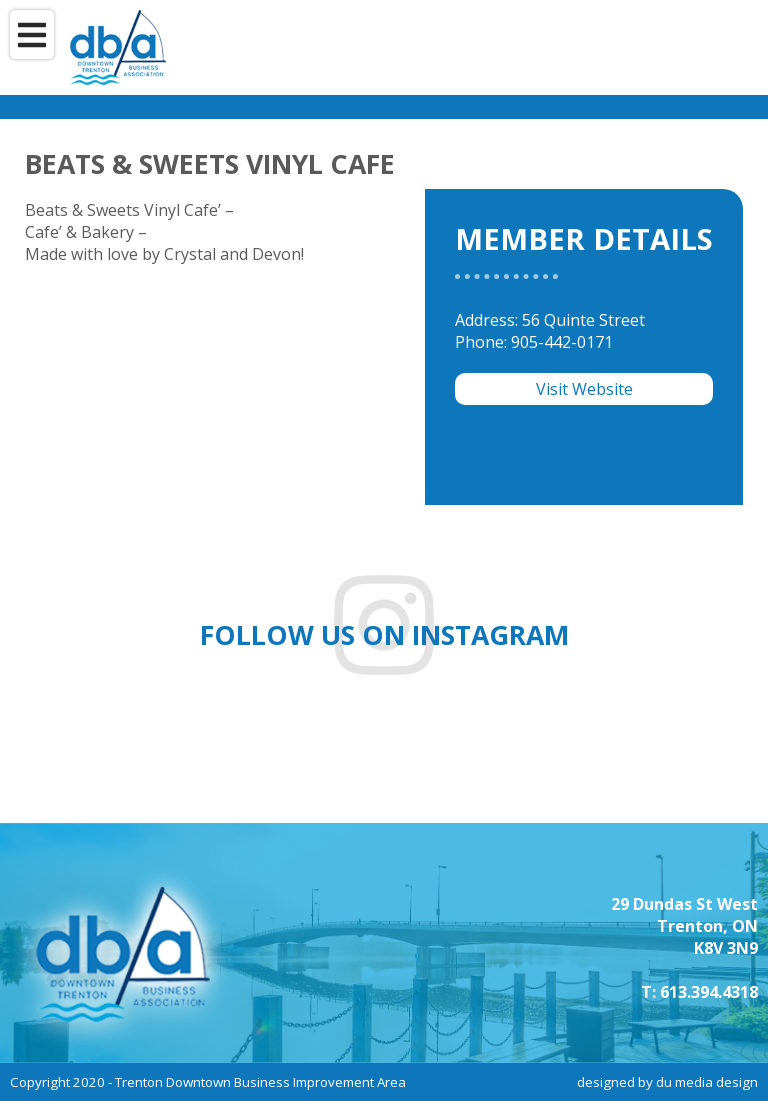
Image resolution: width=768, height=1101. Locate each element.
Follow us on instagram (384, 635)
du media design (707, 1082)
